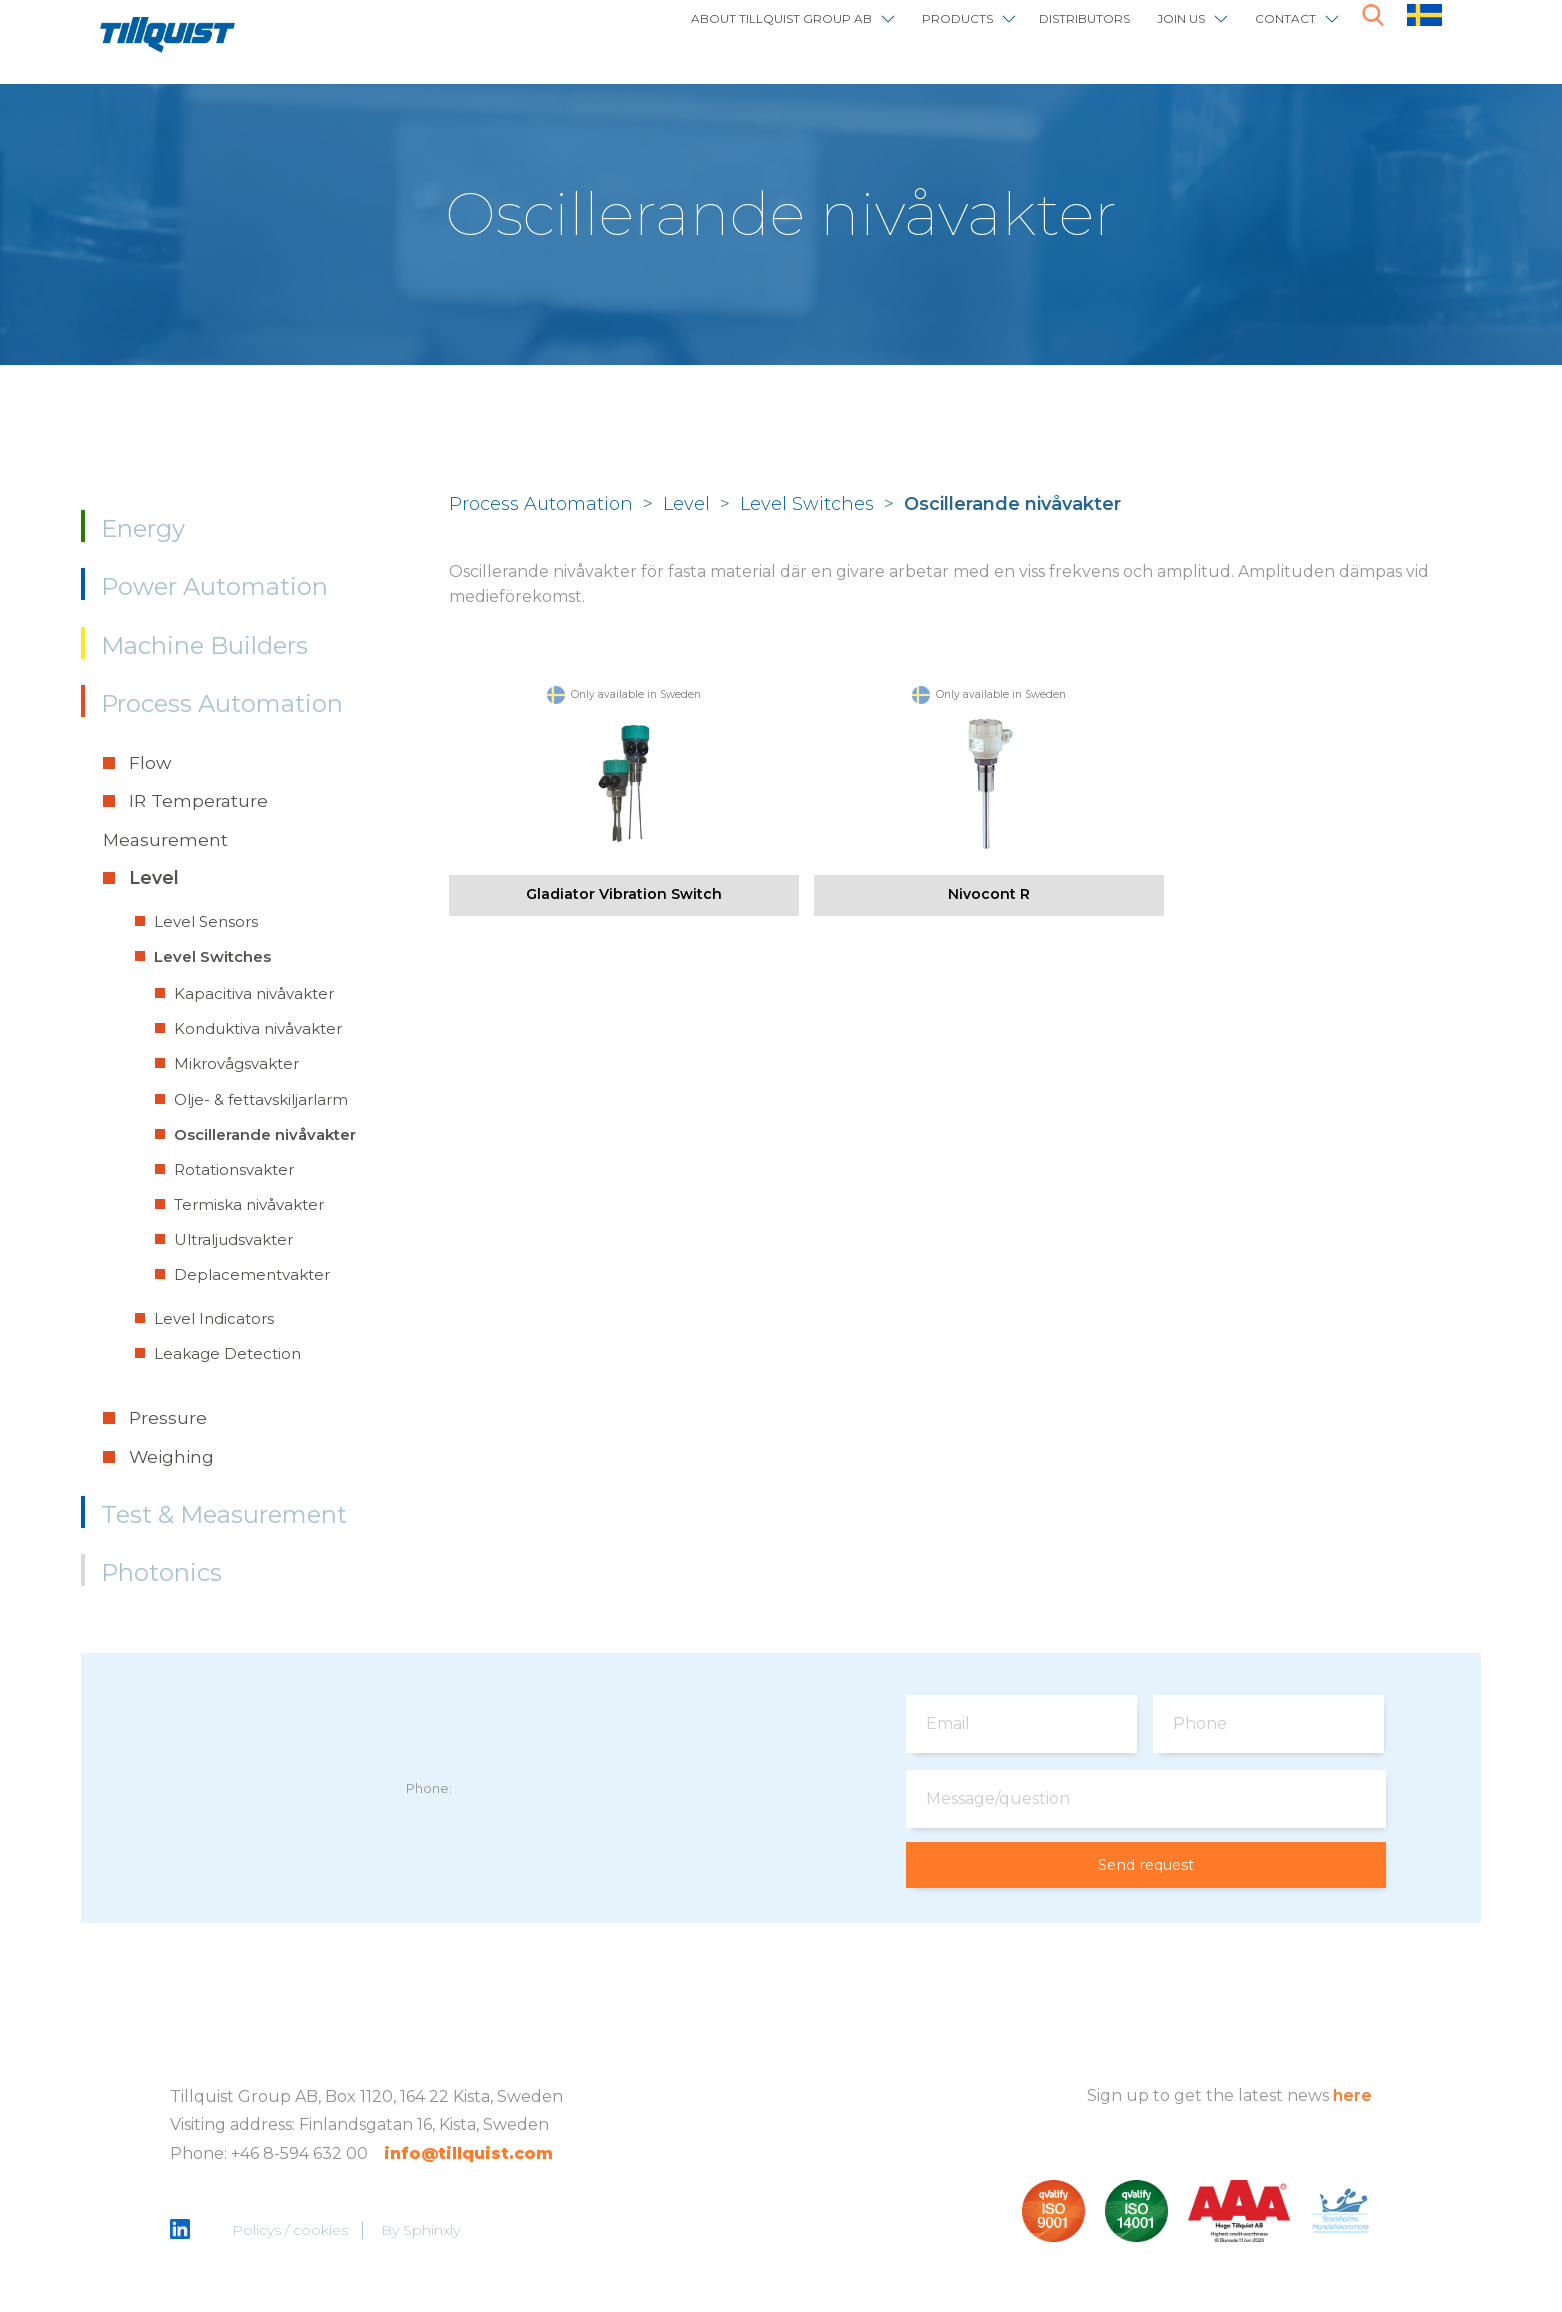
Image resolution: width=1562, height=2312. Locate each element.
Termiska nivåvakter (249, 1204)
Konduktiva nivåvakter (258, 1028)
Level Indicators (214, 1318)
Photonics (161, 1572)
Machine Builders (204, 645)
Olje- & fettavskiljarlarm (261, 1099)
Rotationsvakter (234, 1169)
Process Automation (222, 703)
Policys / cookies (292, 2232)
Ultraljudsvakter (233, 1239)
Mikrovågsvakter (236, 1063)
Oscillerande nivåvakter (265, 1134)
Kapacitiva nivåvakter (254, 993)
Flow (150, 762)
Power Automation (214, 586)
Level (154, 877)
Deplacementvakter (252, 1274)
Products (862, 32)
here (1352, 2096)
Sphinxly (433, 2232)
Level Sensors (206, 921)
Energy (143, 528)
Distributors (1022, 32)
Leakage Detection (227, 1353)
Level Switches (212, 956)
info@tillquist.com (468, 2155)
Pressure (168, 1417)
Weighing (171, 1456)
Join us (1147, 32)
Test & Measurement (224, 1514)
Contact (1273, 32)
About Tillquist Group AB (638, 32)
